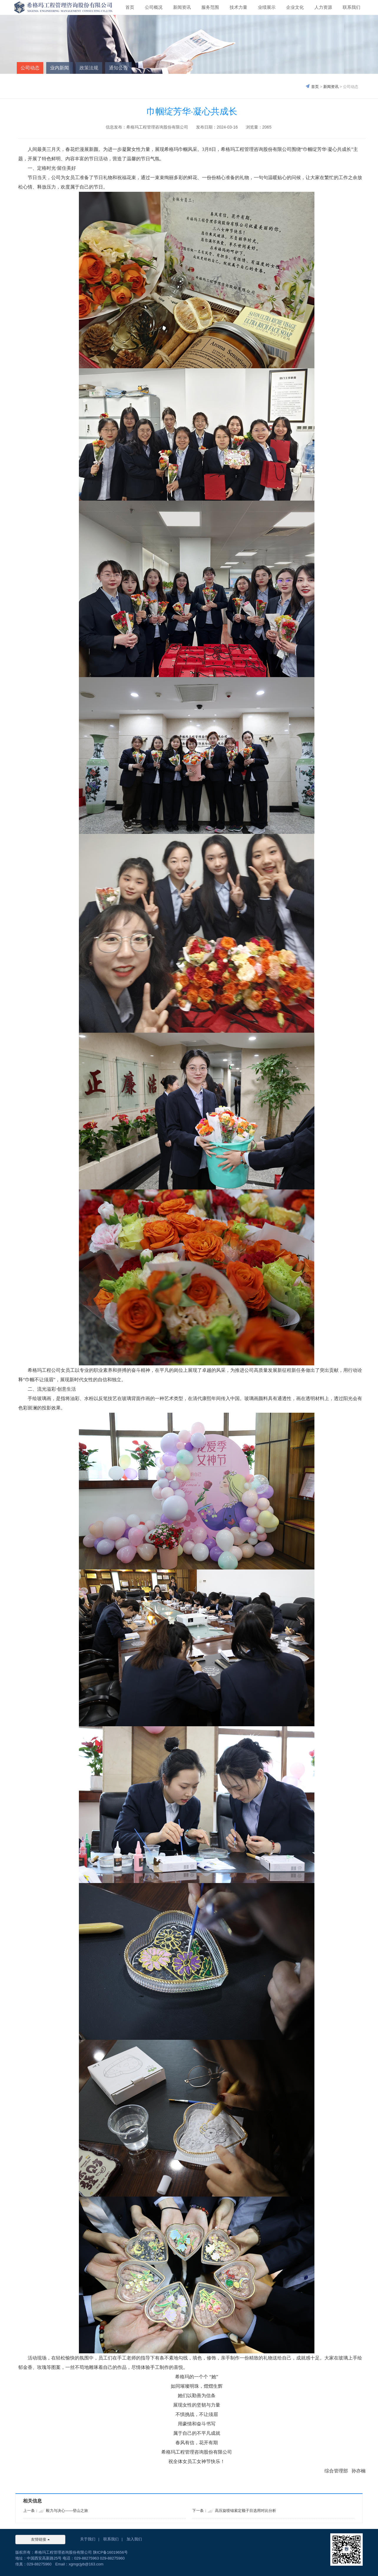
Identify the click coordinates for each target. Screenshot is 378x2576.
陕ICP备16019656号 (110, 2552)
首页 (129, 7)
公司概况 (154, 7)
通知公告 (118, 67)
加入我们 (134, 2539)
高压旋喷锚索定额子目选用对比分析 (245, 2510)
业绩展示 (267, 7)
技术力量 (238, 7)
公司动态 (30, 67)
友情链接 (40, 2539)
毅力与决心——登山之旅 (67, 2510)
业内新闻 (59, 67)
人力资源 (323, 7)
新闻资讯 (182, 7)
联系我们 (351, 7)
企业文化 (295, 7)
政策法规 (88, 67)
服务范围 (210, 7)
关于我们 (87, 2539)
